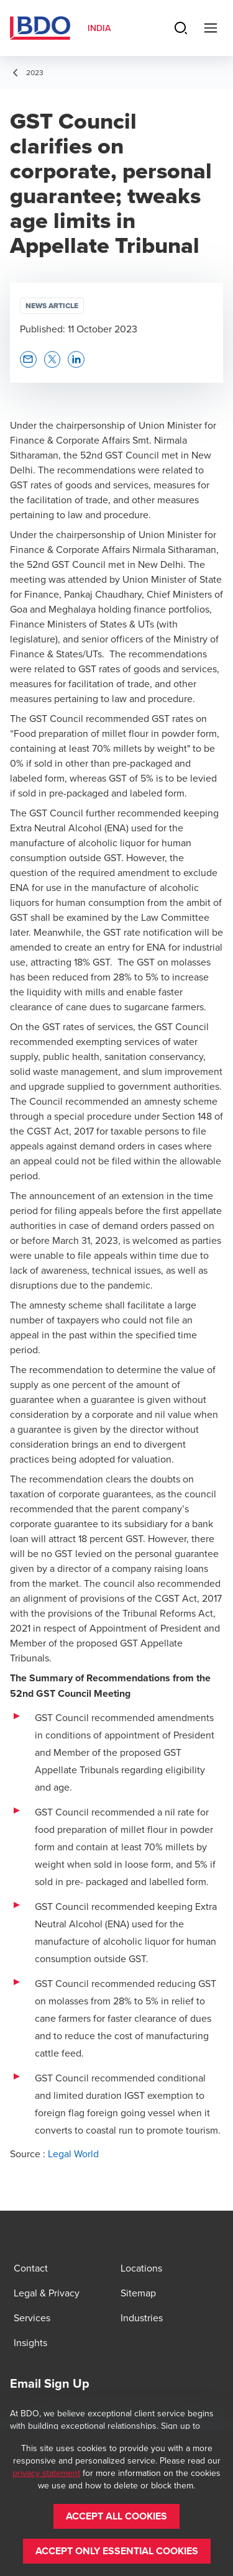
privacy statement (46, 2473)
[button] (28, 359)
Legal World (73, 2153)
